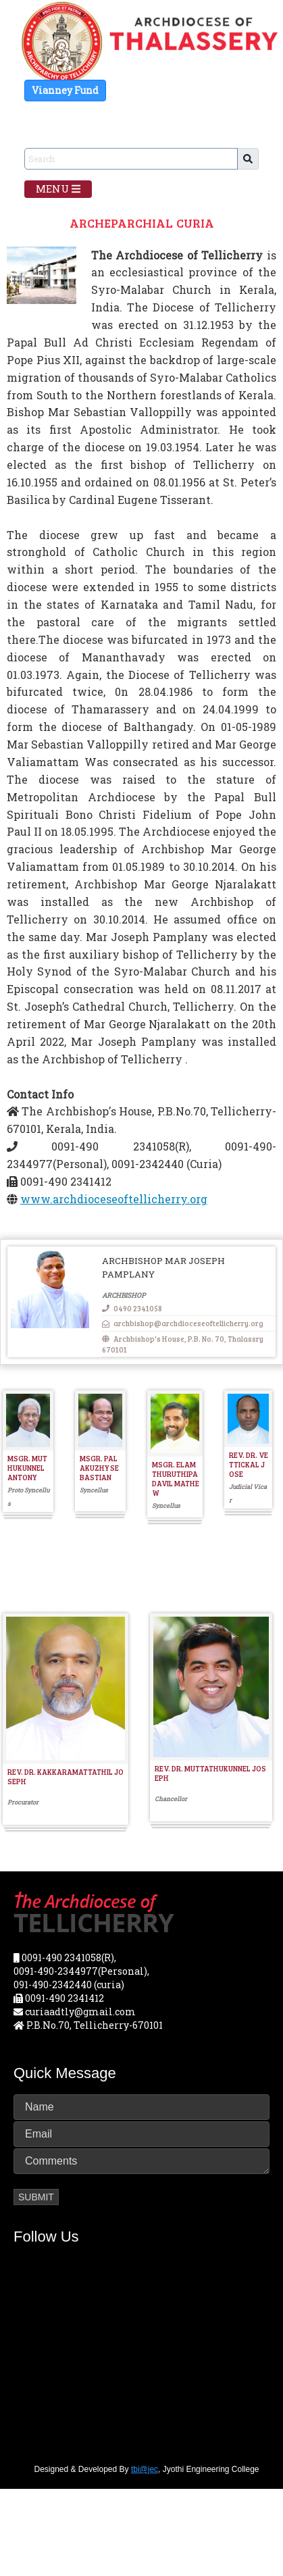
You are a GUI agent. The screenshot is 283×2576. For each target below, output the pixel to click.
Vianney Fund (65, 90)
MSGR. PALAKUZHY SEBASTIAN (99, 1467)
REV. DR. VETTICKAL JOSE (248, 1464)
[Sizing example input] (131, 159)
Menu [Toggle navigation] (58, 189)
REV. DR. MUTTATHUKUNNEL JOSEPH (210, 1773)
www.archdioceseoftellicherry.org (113, 1199)
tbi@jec (144, 2469)
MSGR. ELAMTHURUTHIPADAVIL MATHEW (175, 1478)
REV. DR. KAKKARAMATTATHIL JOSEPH (65, 1776)
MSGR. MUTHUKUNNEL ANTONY (27, 1467)
